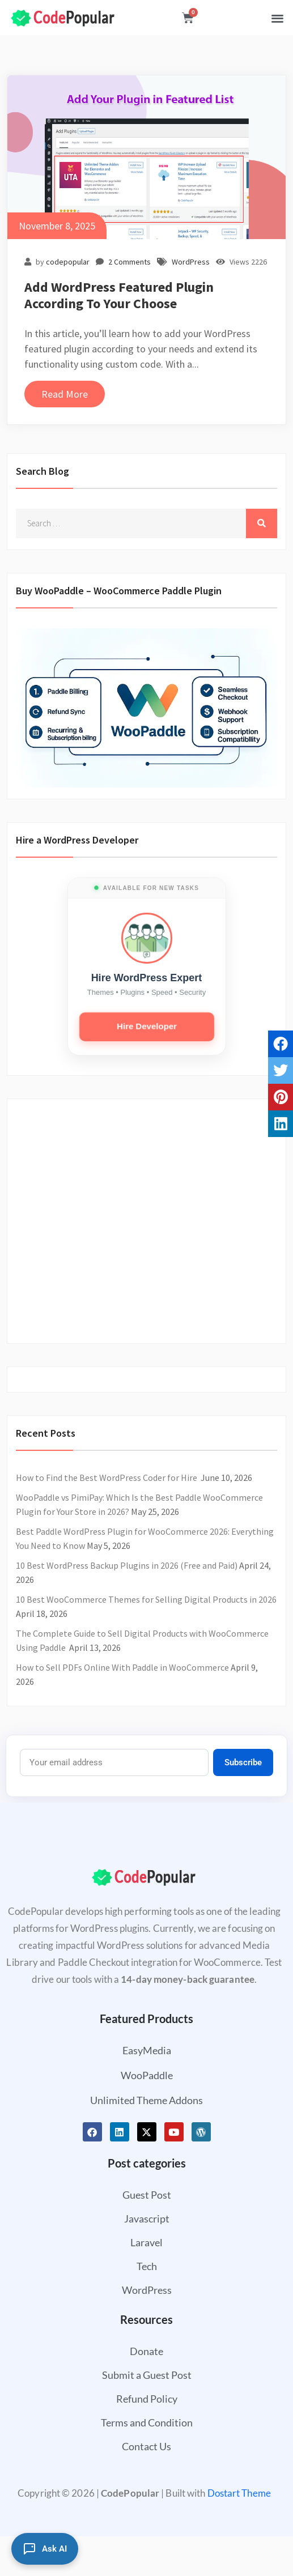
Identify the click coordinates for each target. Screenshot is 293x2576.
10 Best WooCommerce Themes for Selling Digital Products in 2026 (146, 1599)
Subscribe (243, 1762)
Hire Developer (147, 1026)
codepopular (68, 262)
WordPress (191, 262)
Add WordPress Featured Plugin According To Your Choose (119, 295)
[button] (277, 18)
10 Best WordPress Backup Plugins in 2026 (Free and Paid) (126, 1565)
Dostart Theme (239, 2493)
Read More (64, 394)
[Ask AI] (44, 2549)
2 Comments (129, 262)
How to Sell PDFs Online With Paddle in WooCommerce (122, 1667)
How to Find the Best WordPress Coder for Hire (107, 1477)
